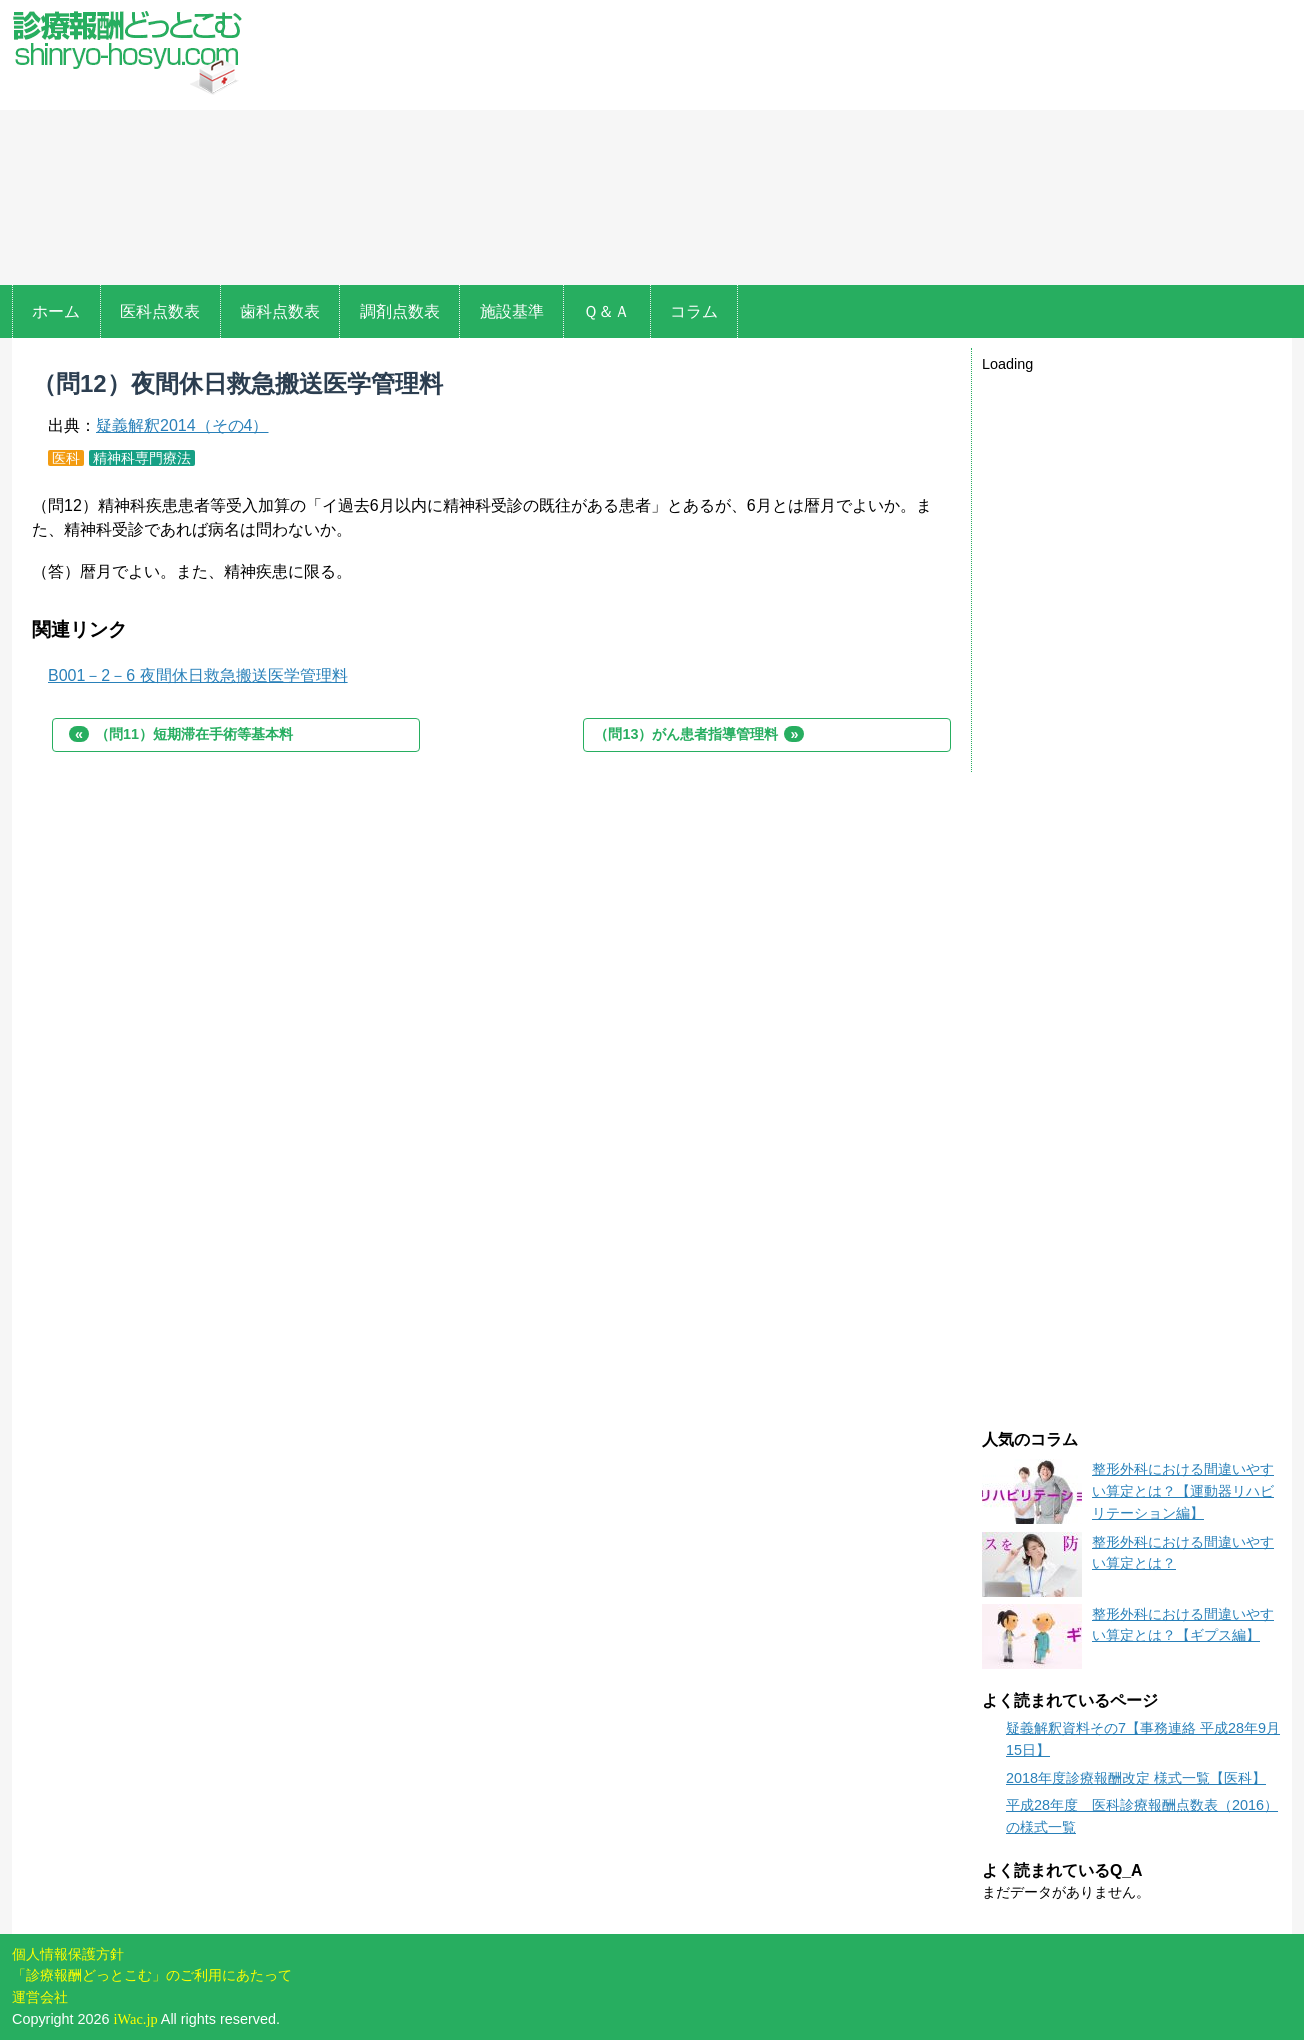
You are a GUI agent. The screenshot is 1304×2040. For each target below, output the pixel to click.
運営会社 (40, 1997)
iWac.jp (136, 2019)
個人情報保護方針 (68, 1954)
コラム (694, 311)
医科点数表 (160, 311)
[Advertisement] (780, 145)
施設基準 (512, 311)
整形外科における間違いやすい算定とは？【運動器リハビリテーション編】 (1183, 1490)
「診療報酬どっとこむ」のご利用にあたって (152, 1975)
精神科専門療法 (142, 458)
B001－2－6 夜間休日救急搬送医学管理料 (198, 675)
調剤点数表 (400, 311)
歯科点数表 (280, 311)
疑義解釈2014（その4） (182, 425)
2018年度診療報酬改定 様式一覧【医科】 (1136, 1778)
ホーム (56, 311)
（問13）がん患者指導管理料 (699, 734)
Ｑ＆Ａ (606, 311)
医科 (66, 458)
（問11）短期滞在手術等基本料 (181, 734)
